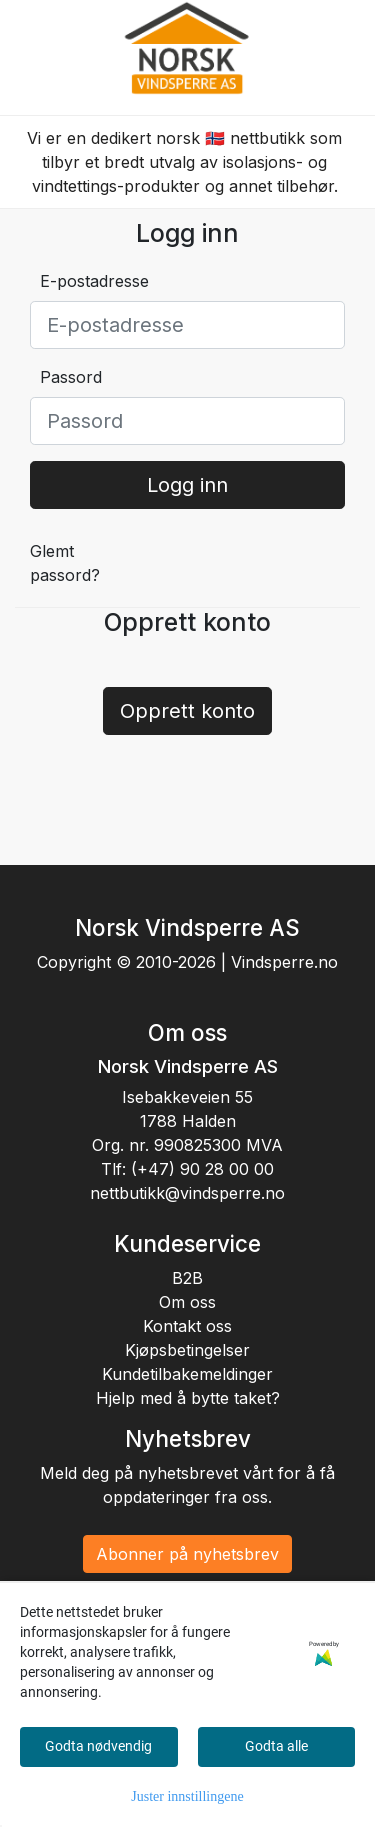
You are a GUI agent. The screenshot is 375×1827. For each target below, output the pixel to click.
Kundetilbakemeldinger (187, 1374)
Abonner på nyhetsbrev (187, 1554)
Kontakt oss (187, 1326)
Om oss (187, 1302)
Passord (71, 377)
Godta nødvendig (98, 1746)
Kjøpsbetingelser (187, 1350)
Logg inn (187, 485)
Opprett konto (187, 711)
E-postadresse (94, 281)
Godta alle (276, 1746)
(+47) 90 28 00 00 (202, 1169)
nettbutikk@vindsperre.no (187, 1193)
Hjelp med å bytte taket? (188, 1398)
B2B (187, 1278)
